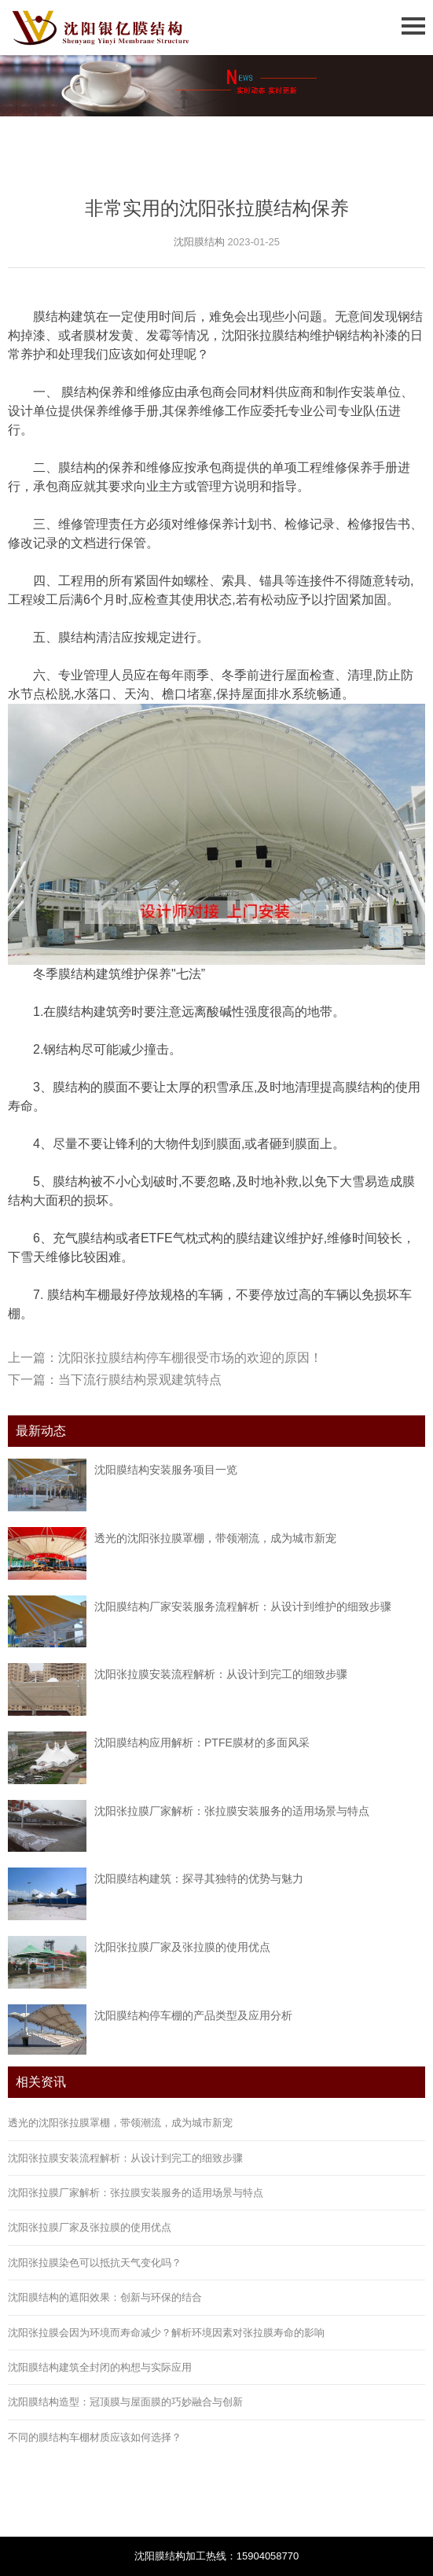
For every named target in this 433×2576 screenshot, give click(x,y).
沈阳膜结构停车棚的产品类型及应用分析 (193, 2015)
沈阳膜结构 (199, 242)
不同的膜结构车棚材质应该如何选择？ (95, 2437)
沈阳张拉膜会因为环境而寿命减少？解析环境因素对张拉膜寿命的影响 (166, 2333)
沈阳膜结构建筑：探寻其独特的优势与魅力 (198, 1878)
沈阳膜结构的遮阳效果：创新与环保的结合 (105, 2297)
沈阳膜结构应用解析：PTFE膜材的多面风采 (202, 1742)
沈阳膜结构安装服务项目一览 (165, 1469)
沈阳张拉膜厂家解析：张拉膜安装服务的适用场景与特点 (231, 1811)
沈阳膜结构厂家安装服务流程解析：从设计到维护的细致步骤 (242, 1606)
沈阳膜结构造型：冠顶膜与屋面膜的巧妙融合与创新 (125, 2402)
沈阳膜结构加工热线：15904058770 (216, 2556)
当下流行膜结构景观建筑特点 (140, 1379)
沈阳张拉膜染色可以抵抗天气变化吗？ (95, 2263)
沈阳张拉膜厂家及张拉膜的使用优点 (182, 1947)
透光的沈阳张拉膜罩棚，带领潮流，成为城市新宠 (215, 1538)
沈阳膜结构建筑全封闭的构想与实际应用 (100, 2367)
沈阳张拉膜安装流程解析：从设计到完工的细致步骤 (220, 1674)
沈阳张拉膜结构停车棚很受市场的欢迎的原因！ (190, 1357)
